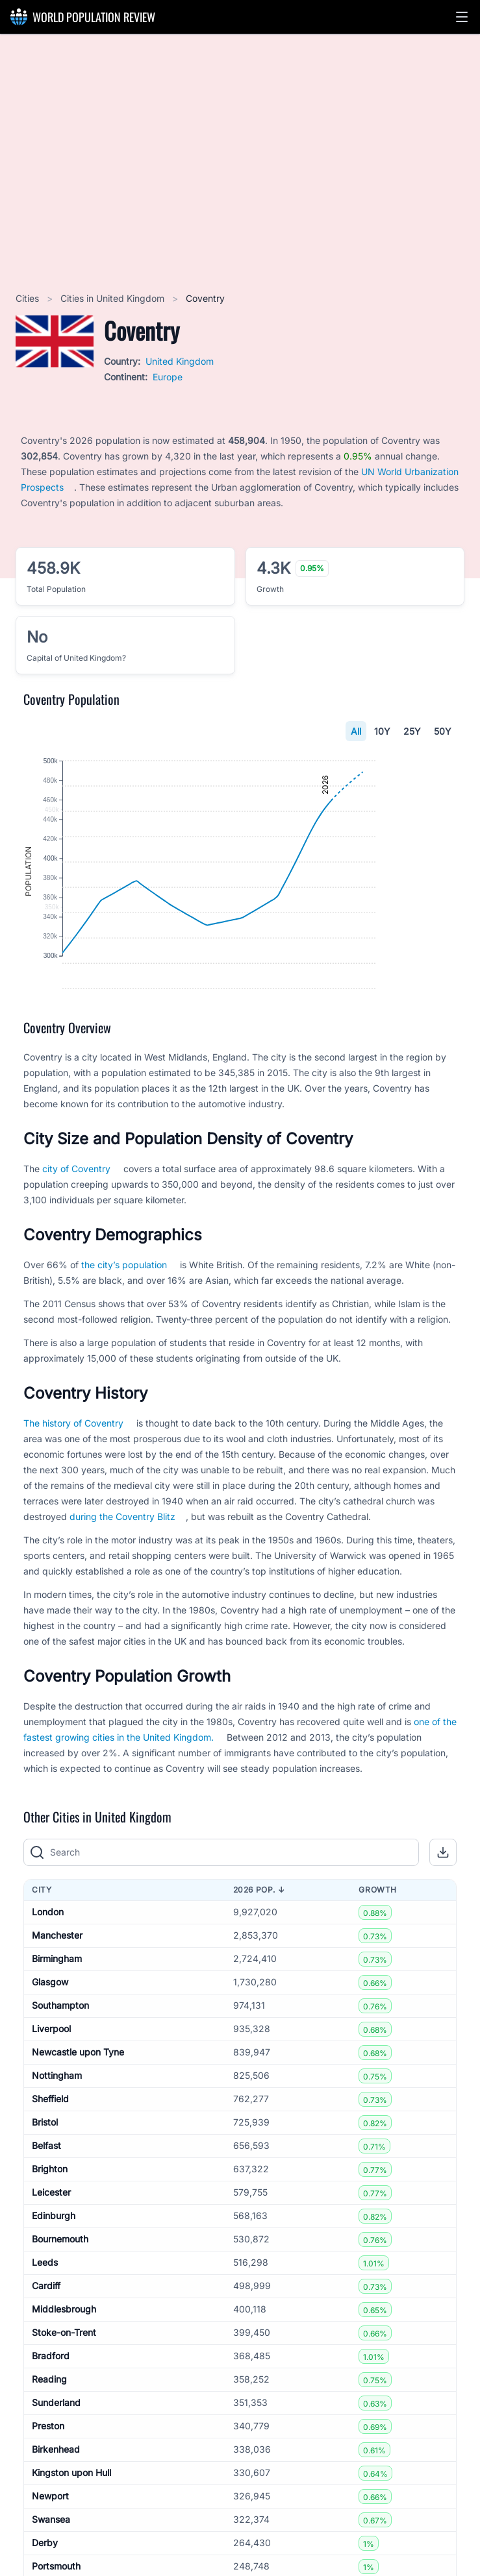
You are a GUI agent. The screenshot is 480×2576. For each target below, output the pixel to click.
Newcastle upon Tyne (78, 2110)
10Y (382, 731)
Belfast (46, 2203)
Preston (48, 2484)
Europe (168, 376)
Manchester (57, 1993)
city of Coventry (76, 1226)
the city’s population (124, 1322)
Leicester (51, 2250)
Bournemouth (60, 2297)
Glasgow (50, 2040)
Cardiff (46, 2343)
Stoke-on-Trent (64, 2390)
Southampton (60, 2063)
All (356, 731)
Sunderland (56, 2460)
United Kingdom (179, 361)
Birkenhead (56, 2507)
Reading (49, 2437)
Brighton (50, 2227)
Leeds (45, 2320)
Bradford (50, 2414)
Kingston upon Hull (71, 2530)
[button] (462, 17)
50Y (442, 731)
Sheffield (50, 2157)
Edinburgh (53, 2273)
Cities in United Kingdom (113, 298)
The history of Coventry (73, 1480)
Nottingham (57, 2133)
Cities (29, 298)
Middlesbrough (64, 2367)
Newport (50, 2554)
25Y (412, 731)
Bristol (45, 2180)
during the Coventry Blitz (122, 1574)
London (48, 1970)
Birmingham (57, 2016)
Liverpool (51, 2086)
